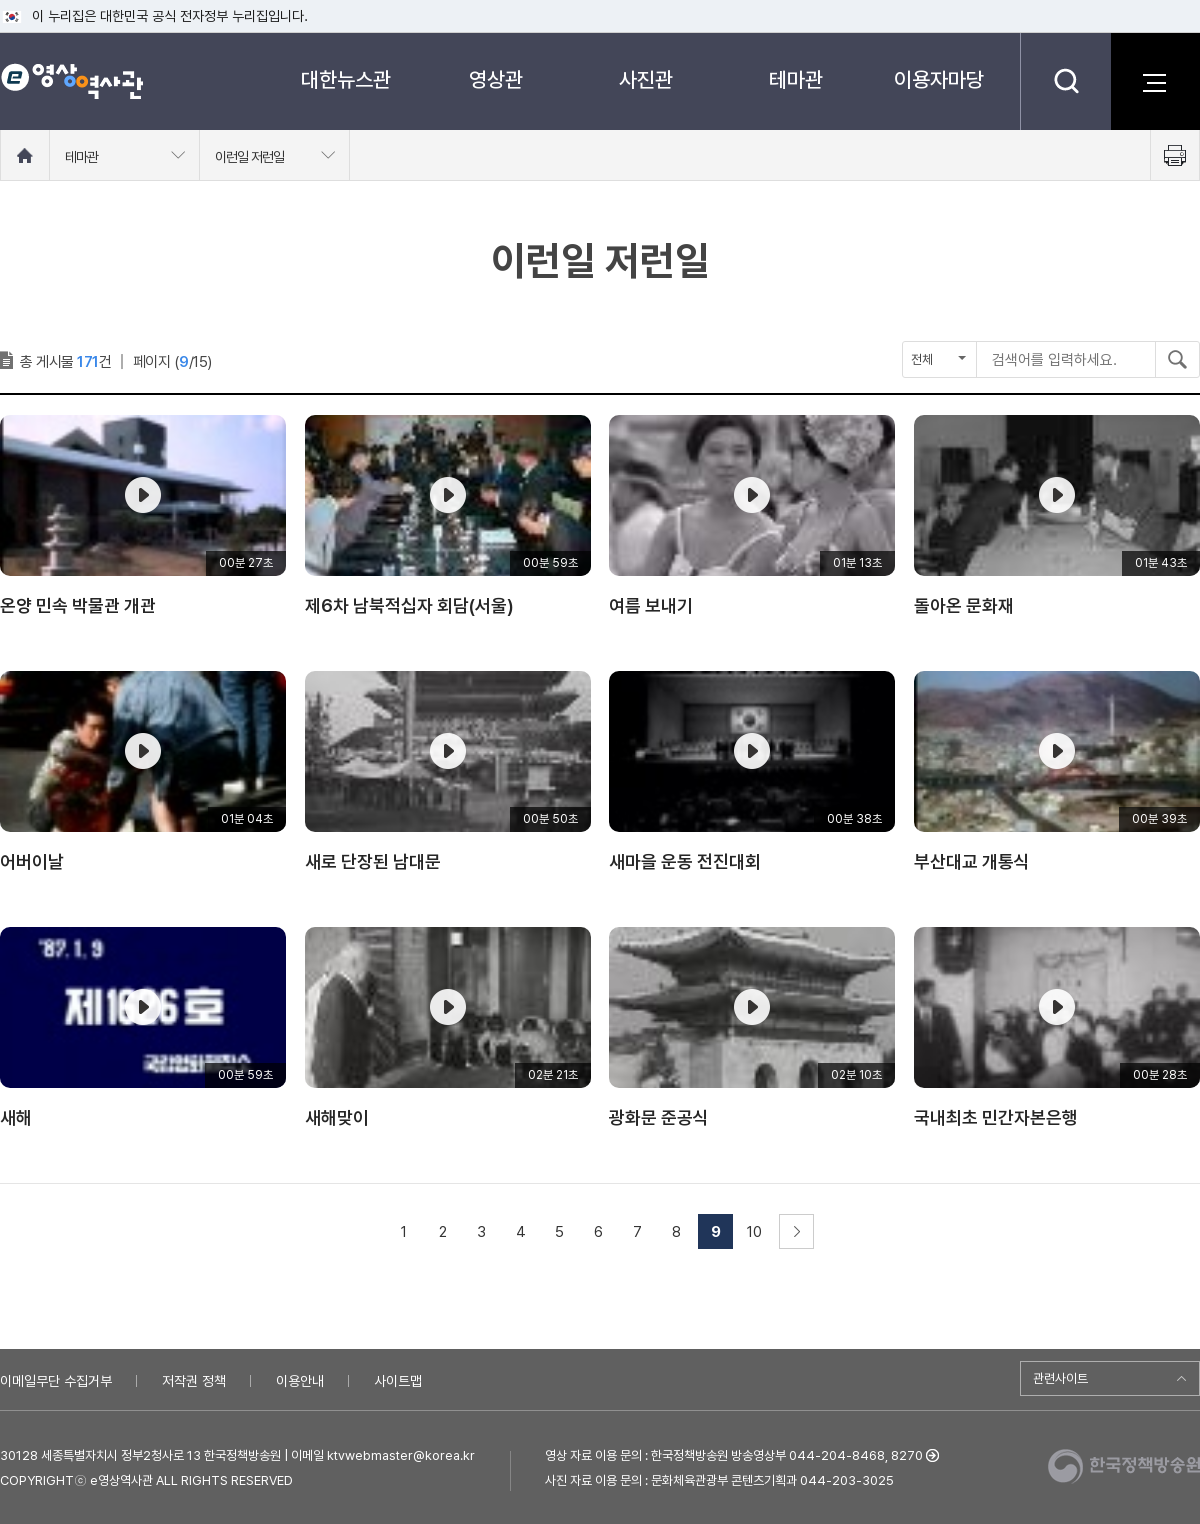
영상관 (496, 79)
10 (754, 1232)
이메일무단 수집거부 (56, 1381)
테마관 (796, 79)
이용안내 (300, 1381)
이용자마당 (939, 79)
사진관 (646, 79)
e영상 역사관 (71, 81)
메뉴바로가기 (0, 0)
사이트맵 (398, 1381)
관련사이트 (1060, 1378)
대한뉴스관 (346, 79)
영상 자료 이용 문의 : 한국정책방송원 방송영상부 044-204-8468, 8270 (734, 1455)
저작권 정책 (194, 1381)
